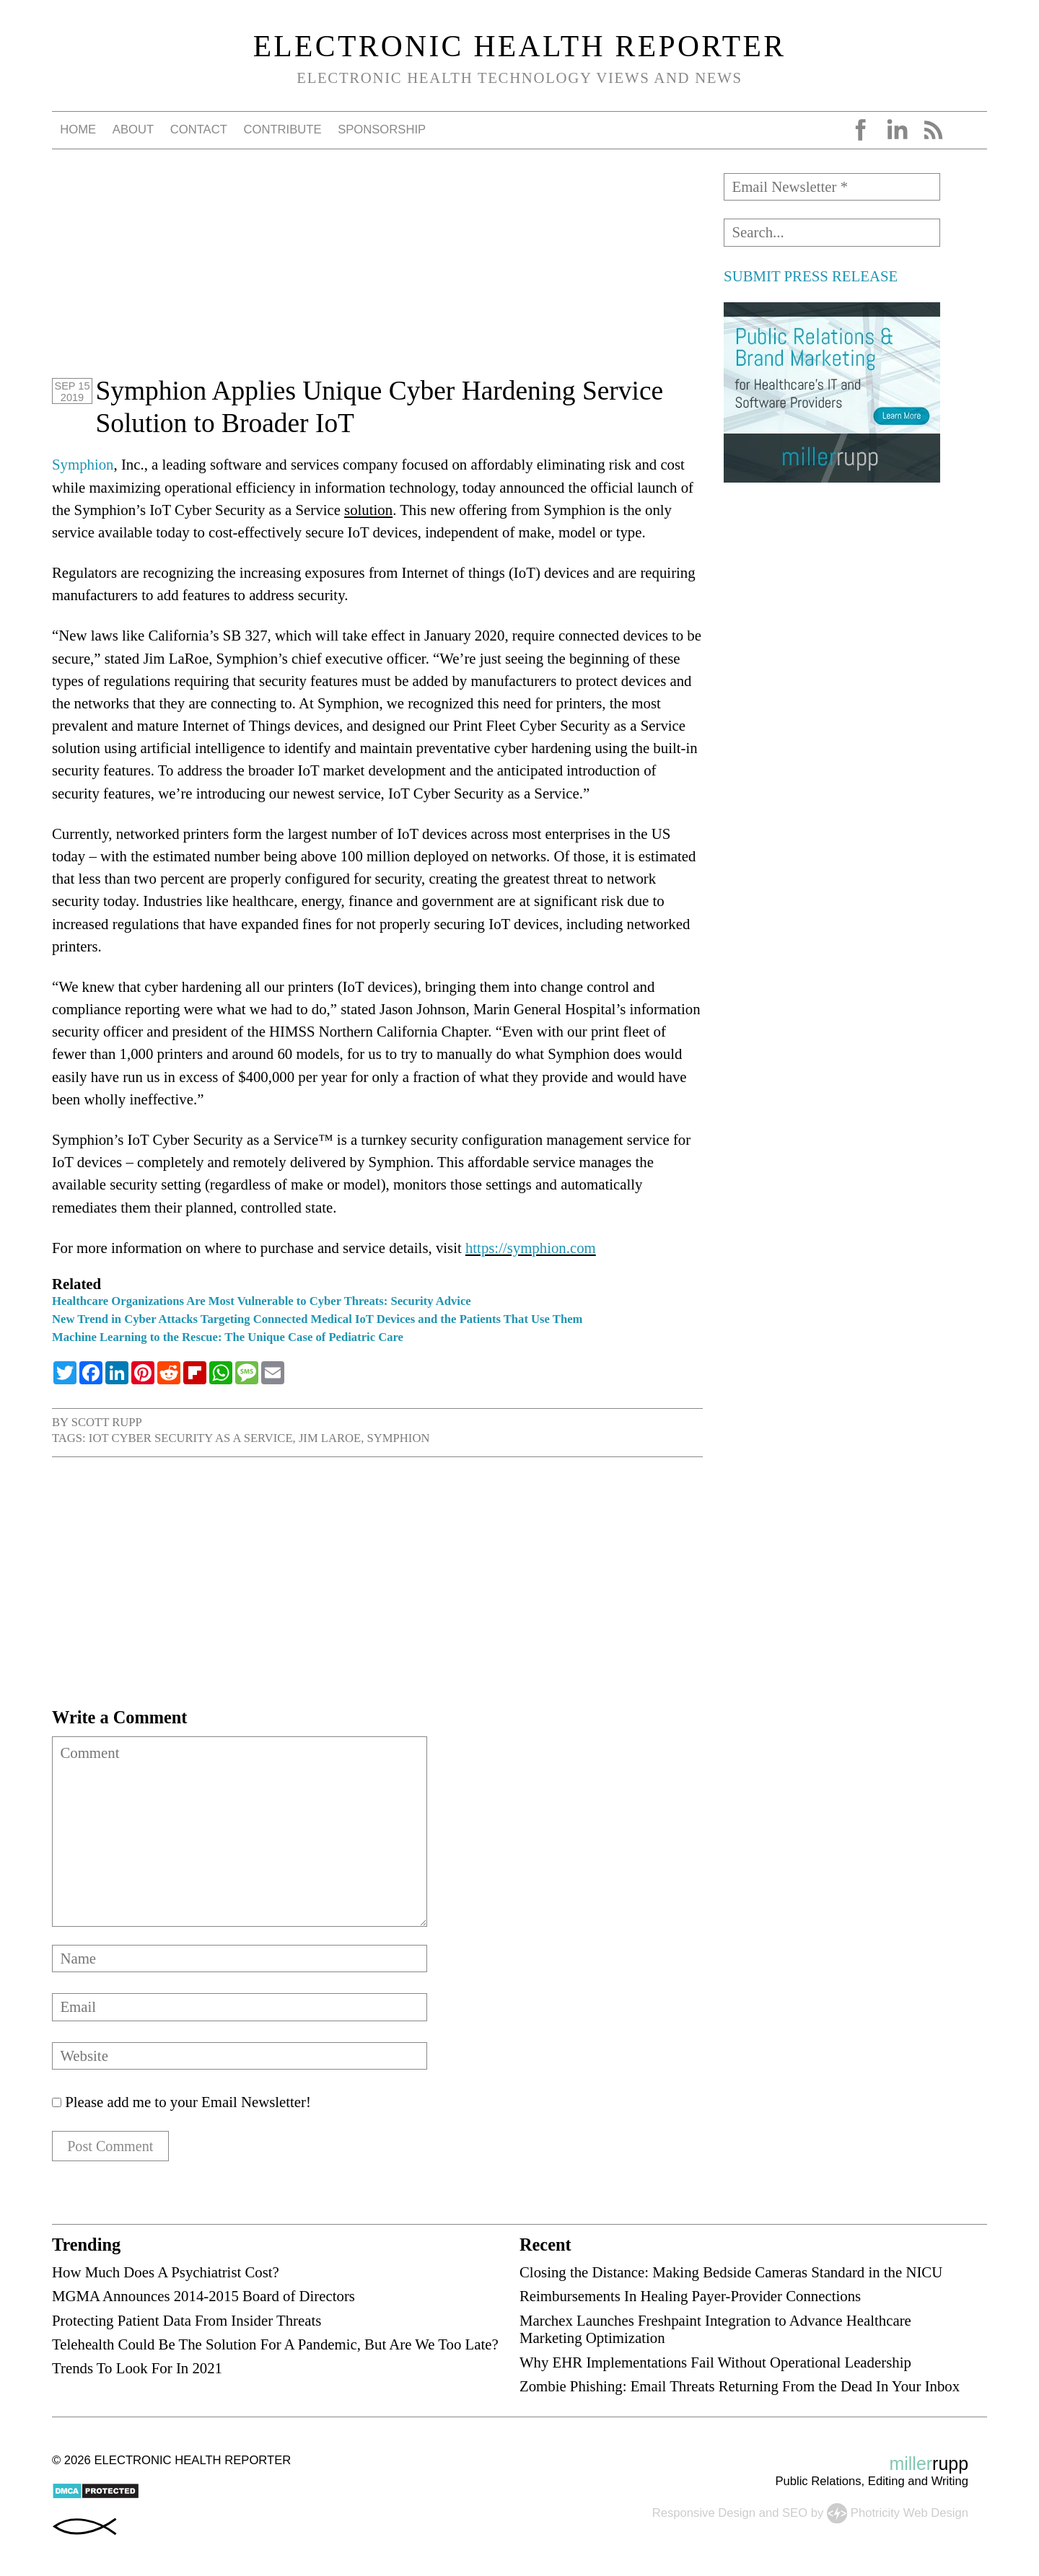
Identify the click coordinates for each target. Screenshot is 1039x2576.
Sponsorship (382, 129)
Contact (198, 129)
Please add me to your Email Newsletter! (181, 2101)
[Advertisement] (377, 274)
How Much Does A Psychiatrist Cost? (165, 2273)
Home (78, 129)
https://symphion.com (530, 1247)
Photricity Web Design (909, 2513)
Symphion (83, 464)
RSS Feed (933, 130)
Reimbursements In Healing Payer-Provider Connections (690, 2297)
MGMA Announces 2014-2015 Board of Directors (203, 2297)
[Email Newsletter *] (832, 187)
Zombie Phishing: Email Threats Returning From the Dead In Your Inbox (740, 2387)
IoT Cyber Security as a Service (191, 1438)
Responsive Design (703, 2513)
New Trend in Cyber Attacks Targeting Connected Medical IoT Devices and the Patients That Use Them (317, 1319)
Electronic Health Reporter (519, 46)
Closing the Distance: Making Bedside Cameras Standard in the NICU (731, 2273)
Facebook (861, 130)
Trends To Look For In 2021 (137, 2369)
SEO (794, 2513)
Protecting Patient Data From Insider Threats (186, 2321)
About (133, 129)
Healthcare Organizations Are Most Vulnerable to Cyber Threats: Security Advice (261, 1301)
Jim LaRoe (330, 1438)
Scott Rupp (106, 1422)
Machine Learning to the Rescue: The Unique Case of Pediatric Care (227, 1337)
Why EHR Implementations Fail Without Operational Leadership (715, 2363)
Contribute (282, 129)
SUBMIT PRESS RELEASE (811, 276)
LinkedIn (897, 130)
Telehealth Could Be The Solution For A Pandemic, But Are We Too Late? (275, 2345)
